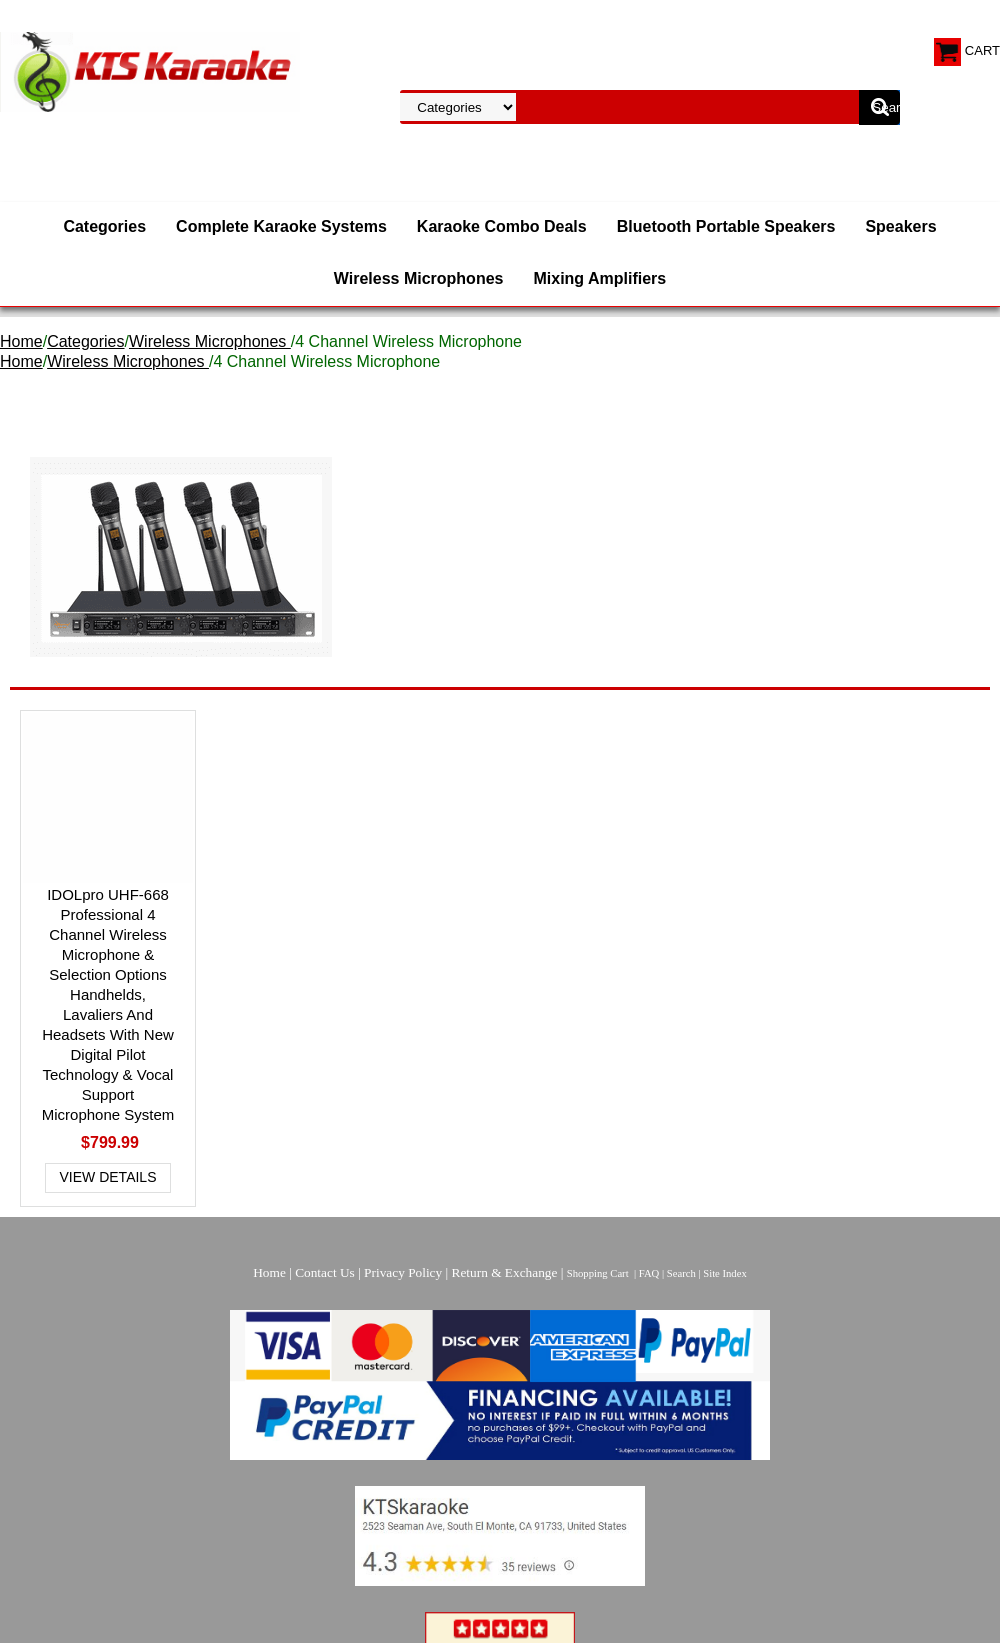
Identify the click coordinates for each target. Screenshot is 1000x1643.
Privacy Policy (403, 1272)
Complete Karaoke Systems (281, 226)
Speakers (900, 226)
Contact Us (325, 1272)
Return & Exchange (505, 1272)
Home (21, 341)
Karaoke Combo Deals (502, 226)
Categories (104, 226)
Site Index (725, 1273)
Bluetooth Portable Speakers (726, 226)
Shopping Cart (598, 1273)
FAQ (649, 1273)
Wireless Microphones (419, 278)
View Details (108, 1177)
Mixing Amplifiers (599, 278)
